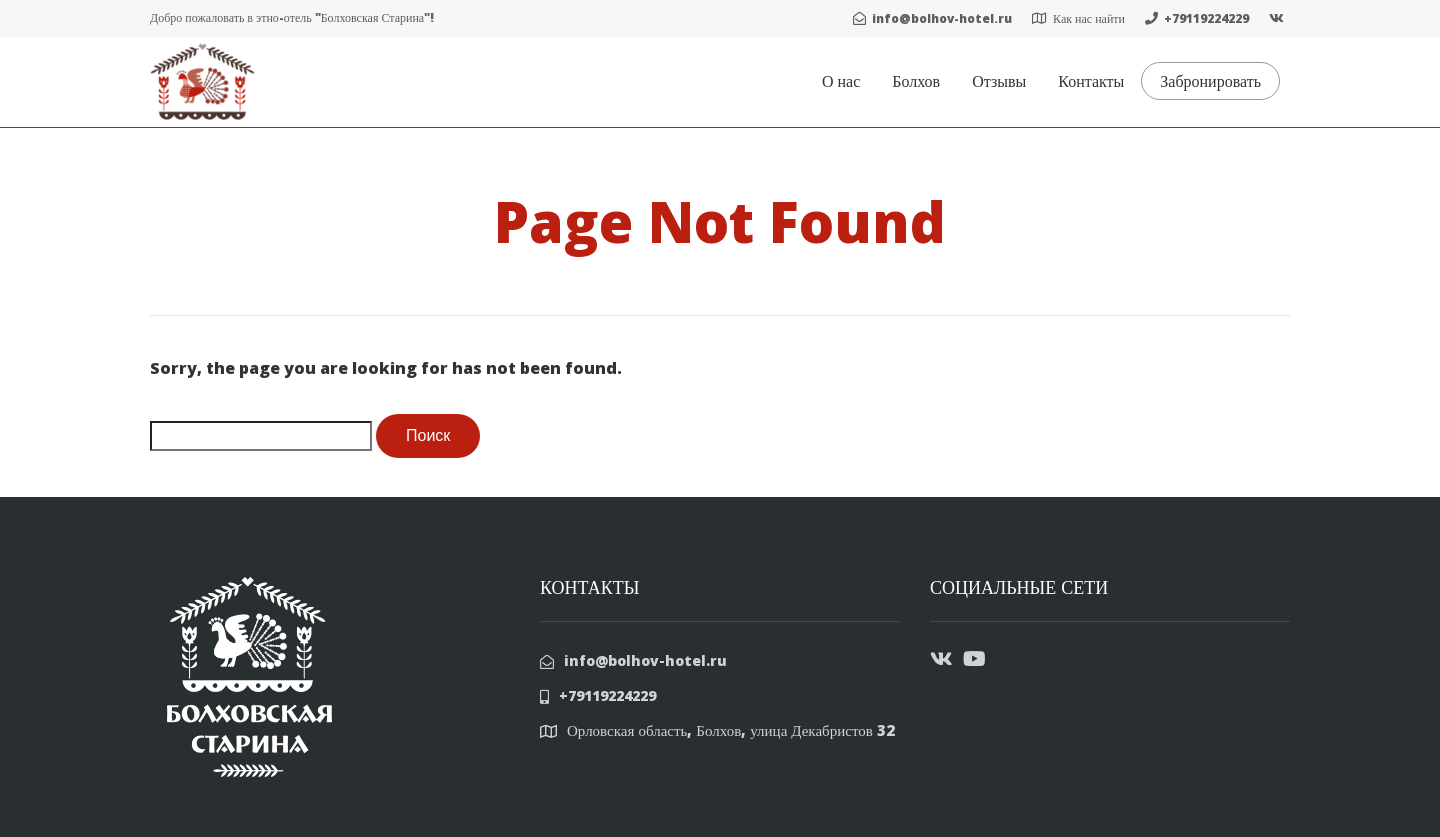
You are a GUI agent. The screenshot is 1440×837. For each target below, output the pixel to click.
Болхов (916, 81)
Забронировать (1210, 81)
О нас (841, 81)
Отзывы (999, 81)
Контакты (1091, 81)
